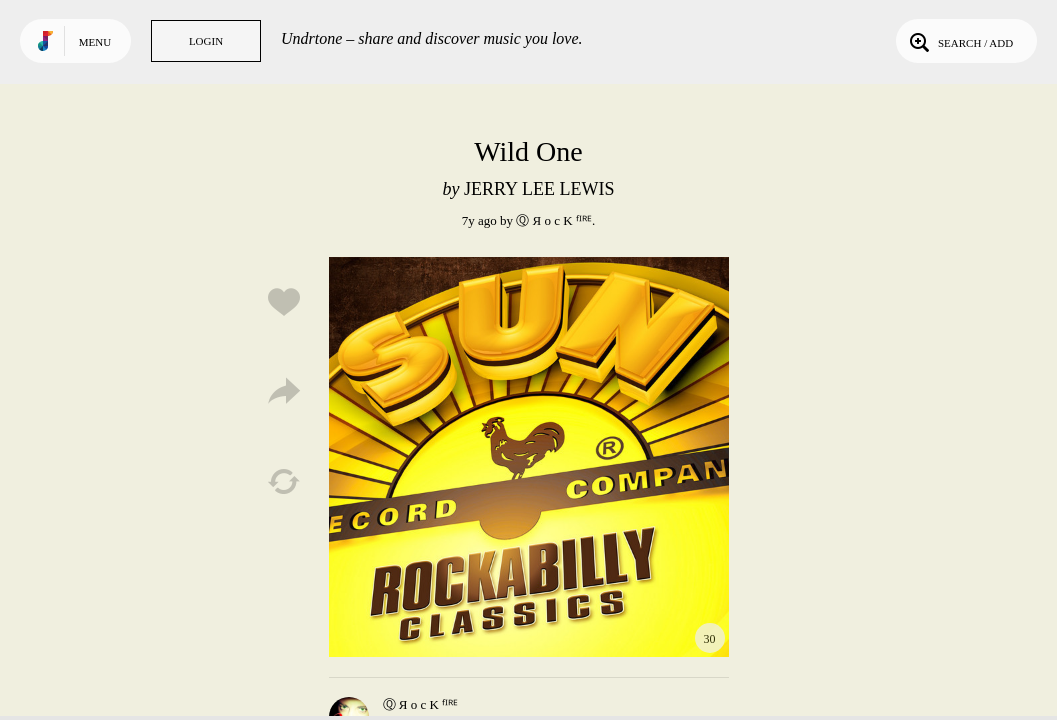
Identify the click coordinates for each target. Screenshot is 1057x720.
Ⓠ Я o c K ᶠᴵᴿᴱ (554, 220)
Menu (95, 42)
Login (206, 41)
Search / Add (959, 41)
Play (529, 457)
